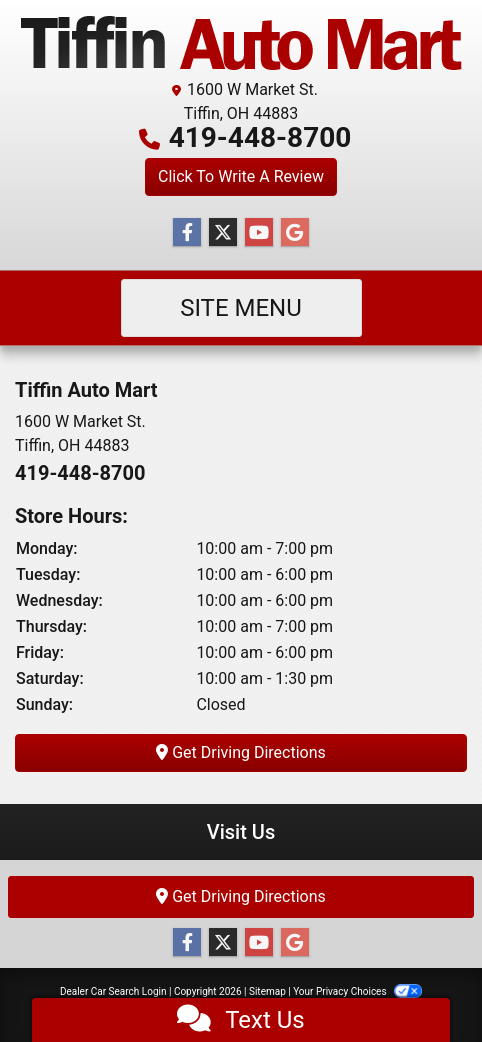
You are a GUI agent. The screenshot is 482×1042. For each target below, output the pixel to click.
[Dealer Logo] (241, 43)
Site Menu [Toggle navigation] (241, 308)
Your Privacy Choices (357, 991)
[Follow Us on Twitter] (223, 233)
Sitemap (267, 991)
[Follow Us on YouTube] (259, 233)
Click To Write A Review (241, 176)
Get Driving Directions (241, 752)
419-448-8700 (260, 137)
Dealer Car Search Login (113, 991)
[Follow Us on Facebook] (187, 233)
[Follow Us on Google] (295, 233)
